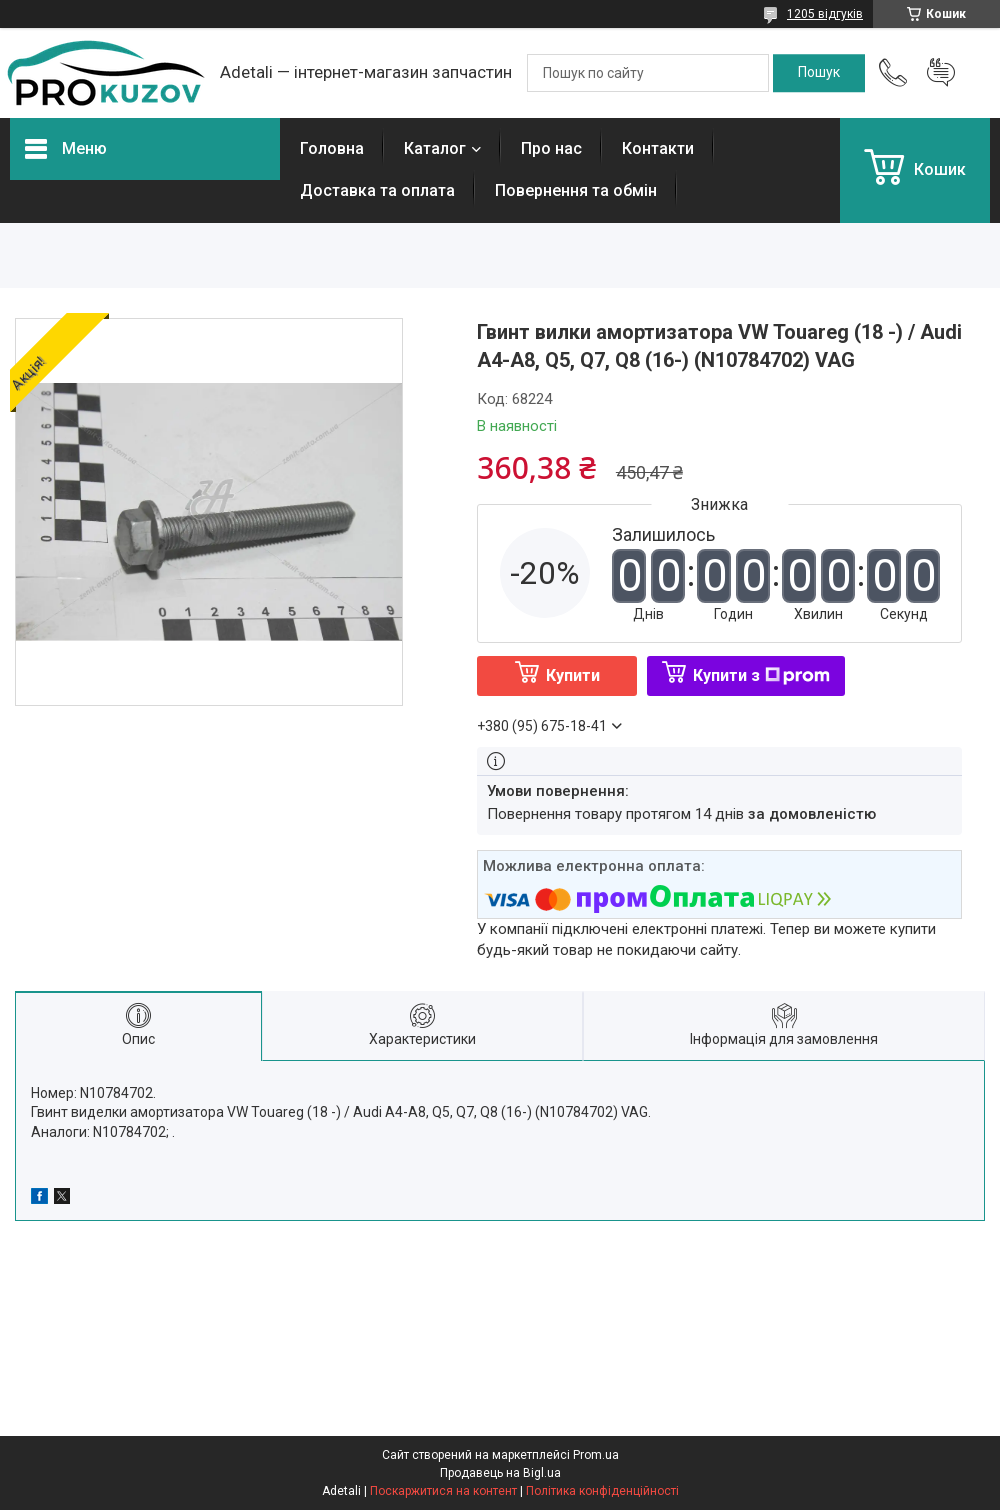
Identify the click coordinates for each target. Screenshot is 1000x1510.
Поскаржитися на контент (443, 1491)
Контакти (658, 148)
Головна (332, 148)
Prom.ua (596, 1455)
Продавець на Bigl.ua (500, 1473)
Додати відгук (941, 73)
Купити (573, 675)
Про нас (551, 148)
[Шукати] (819, 73)
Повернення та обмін (576, 190)
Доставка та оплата (377, 190)
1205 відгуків (825, 14)
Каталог (435, 148)
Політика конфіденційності (602, 1491)
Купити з (761, 675)
